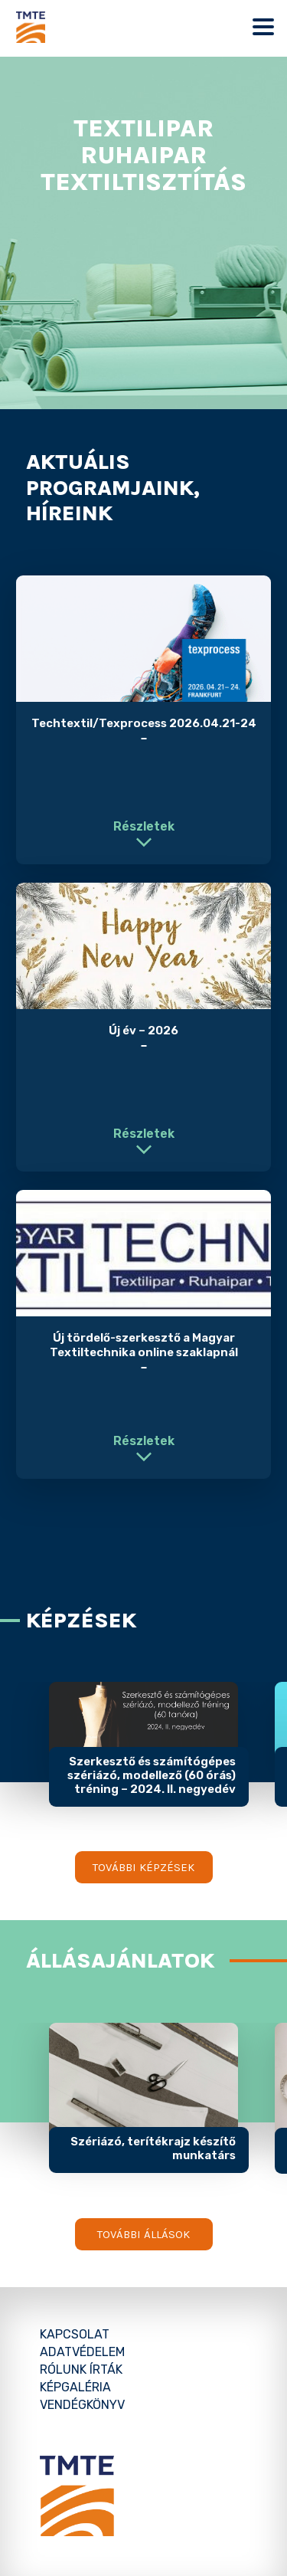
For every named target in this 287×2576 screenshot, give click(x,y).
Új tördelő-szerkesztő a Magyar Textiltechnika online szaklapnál (144, 1345)
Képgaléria (75, 2387)
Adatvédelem (82, 2352)
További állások (143, 2234)
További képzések (143, 1867)
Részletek (143, 826)
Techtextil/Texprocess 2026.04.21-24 (143, 723)
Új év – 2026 (143, 1030)
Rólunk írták (81, 2369)
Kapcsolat (74, 2334)
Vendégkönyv (82, 2404)
